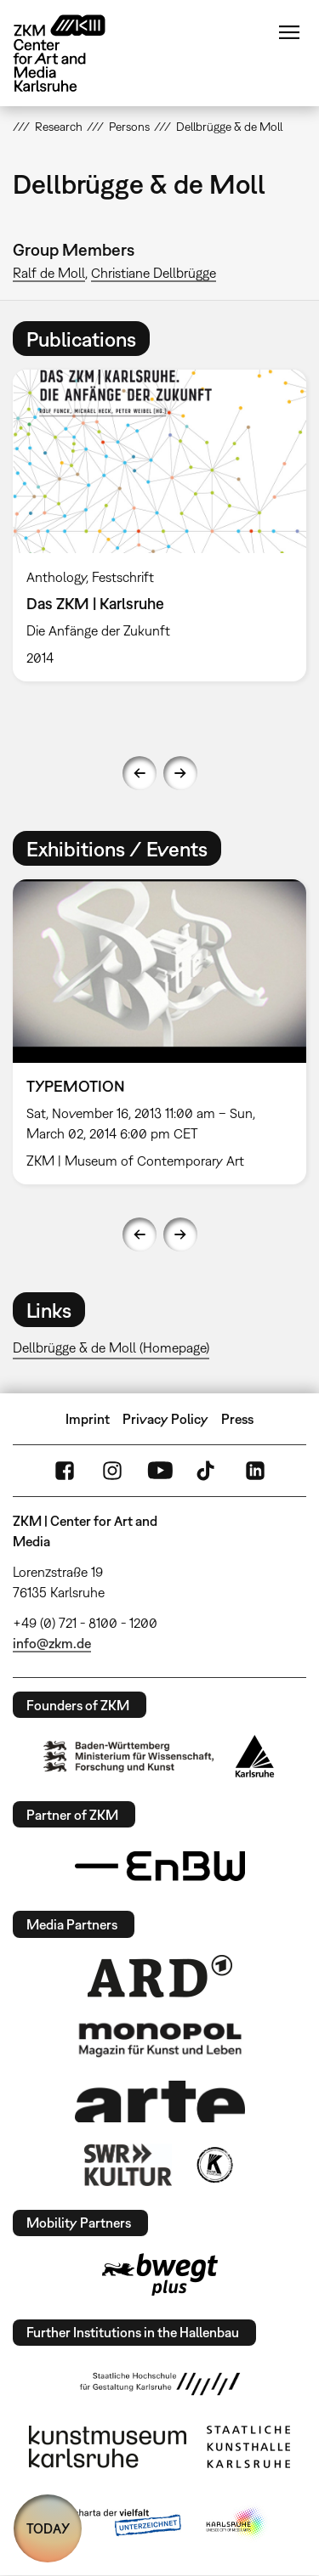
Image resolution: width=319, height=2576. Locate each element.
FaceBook (65, 1470)
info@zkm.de (52, 1643)
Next (180, 773)
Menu (289, 32)
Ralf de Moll (49, 272)
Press (237, 1418)
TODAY (48, 2528)
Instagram (112, 1470)
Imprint (88, 1418)
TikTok (208, 1470)
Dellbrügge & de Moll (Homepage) (111, 1347)
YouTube (160, 1470)
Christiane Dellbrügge (153, 272)
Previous (139, 773)
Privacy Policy (165, 1418)
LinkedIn (255, 1470)
